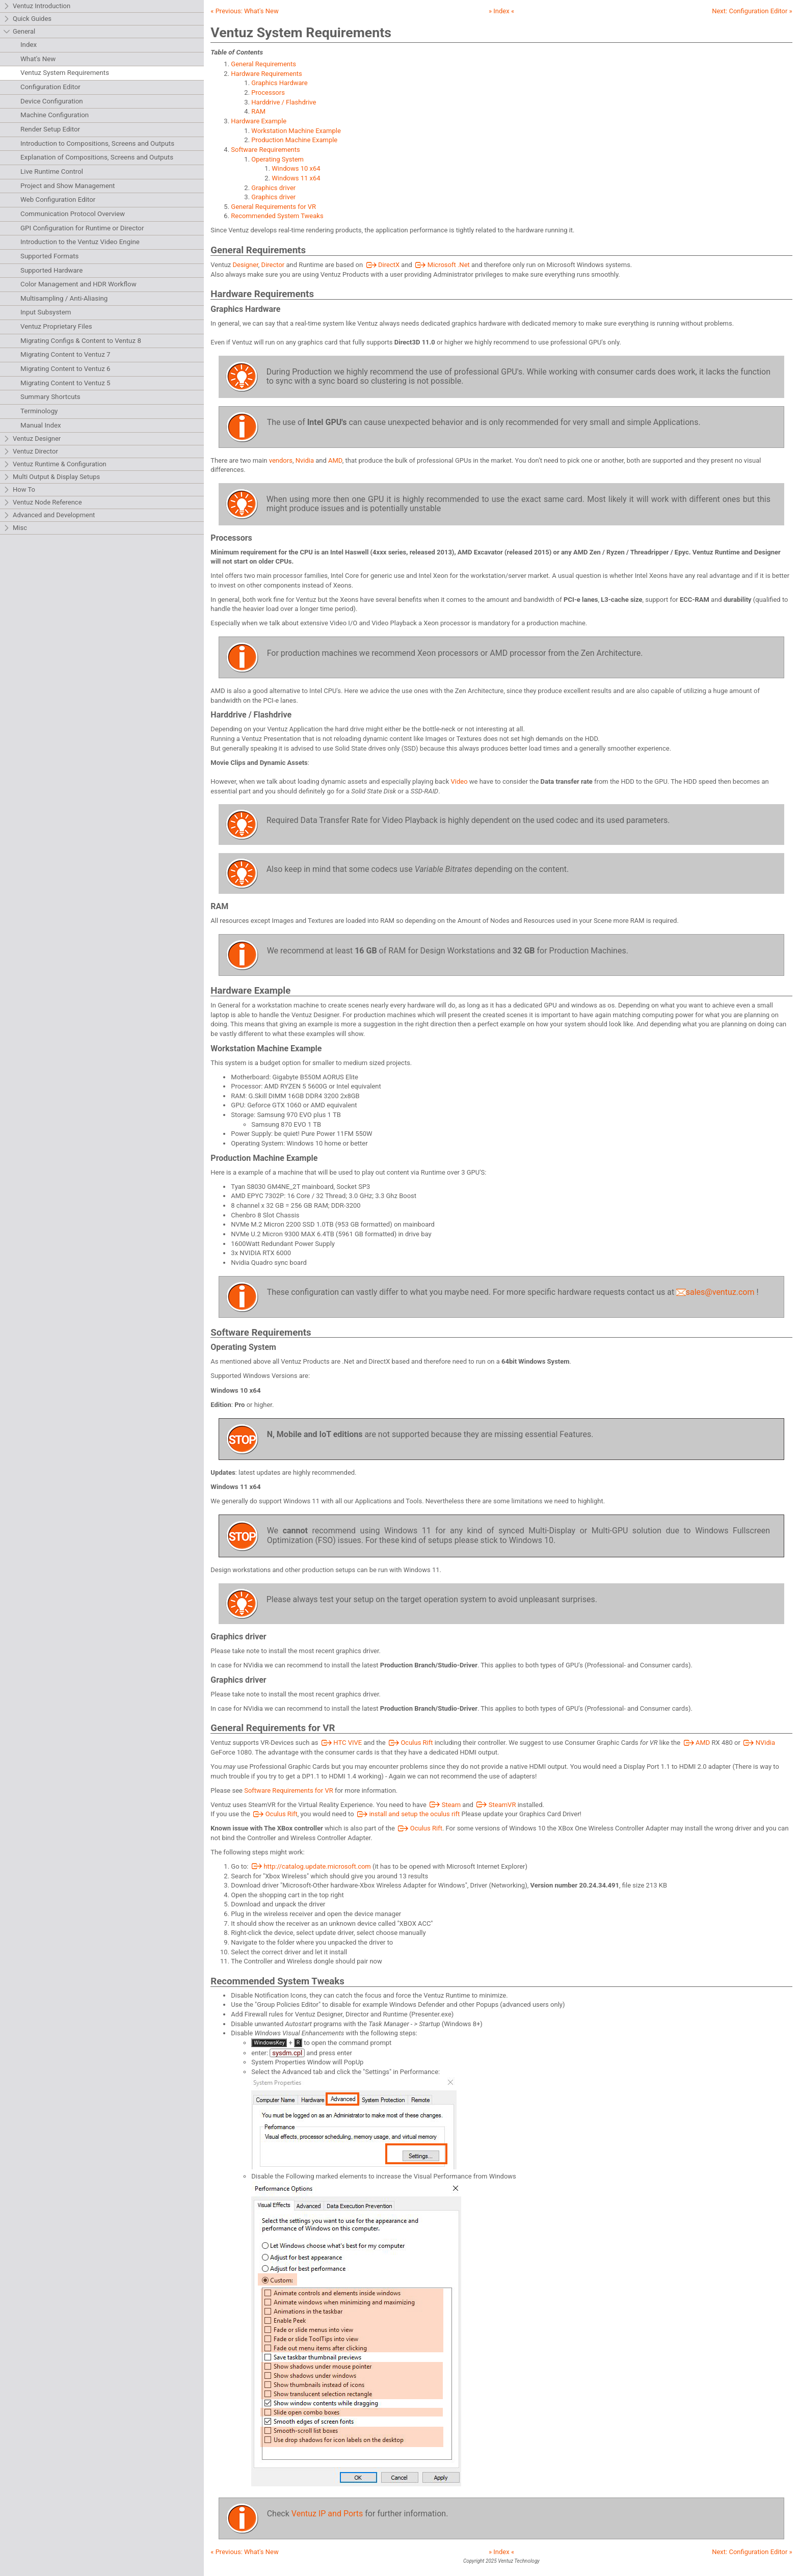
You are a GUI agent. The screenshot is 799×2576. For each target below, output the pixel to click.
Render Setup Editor (50, 129)
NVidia (758, 1742)
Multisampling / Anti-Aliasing (64, 298)
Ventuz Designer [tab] (32, 439)
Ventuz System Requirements (64, 72)
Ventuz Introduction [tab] (36, 6)
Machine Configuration (54, 115)
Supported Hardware (51, 270)
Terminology (39, 411)
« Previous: (244, 11)
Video (458, 781)
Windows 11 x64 (296, 178)
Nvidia (305, 460)
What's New (38, 59)
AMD (335, 460)
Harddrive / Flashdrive (283, 102)
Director (273, 265)
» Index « (501, 11)
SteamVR (495, 1805)
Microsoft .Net (442, 265)
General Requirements (263, 64)
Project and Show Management (67, 186)
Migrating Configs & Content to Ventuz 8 (80, 340)
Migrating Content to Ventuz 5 (65, 383)
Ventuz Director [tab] (30, 451)
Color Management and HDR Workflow (78, 284)
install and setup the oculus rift (408, 1814)
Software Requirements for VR (288, 1790)
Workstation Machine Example (296, 131)
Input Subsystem (45, 312)
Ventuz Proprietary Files (56, 326)
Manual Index (40, 425)
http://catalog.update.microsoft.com (310, 1866)
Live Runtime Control (51, 171)
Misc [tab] (15, 528)
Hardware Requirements (266, 73)
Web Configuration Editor (57, 199)
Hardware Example (258, 121)
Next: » (752, 11)
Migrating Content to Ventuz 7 (65, 354)
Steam (444, 1805)
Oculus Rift (410, 1742)
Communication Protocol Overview (72, 214)
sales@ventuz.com (715, 1292)
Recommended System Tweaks (277, 216)
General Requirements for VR (273, 206)
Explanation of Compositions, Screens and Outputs (96, 157)
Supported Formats (49, 256)
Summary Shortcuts (50, 397)
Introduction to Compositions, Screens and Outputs (97, 143)
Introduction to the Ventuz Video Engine (80, 242)
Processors (268, 92)
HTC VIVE (341, 1742)
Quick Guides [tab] (27, 19)
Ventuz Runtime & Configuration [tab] (54, 464)
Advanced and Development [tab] (49, 515)
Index (28, 44)
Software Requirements (265, 149)
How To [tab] (19, 490)
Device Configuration (51, 101)
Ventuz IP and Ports (327, 2513)
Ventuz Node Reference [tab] (42, 502)
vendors (280, 460)
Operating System (277, 159)
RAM (258, 111)
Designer (245, 265)
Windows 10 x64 (296, 168)
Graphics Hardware (279, 83)
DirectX (382, 265)
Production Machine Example (294, 140)
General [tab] (19, 32)
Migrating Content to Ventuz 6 (65, 369)
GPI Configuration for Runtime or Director (82, 228)
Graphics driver (273, 188)
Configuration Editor (50, 87)
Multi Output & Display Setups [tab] (51, 477)
